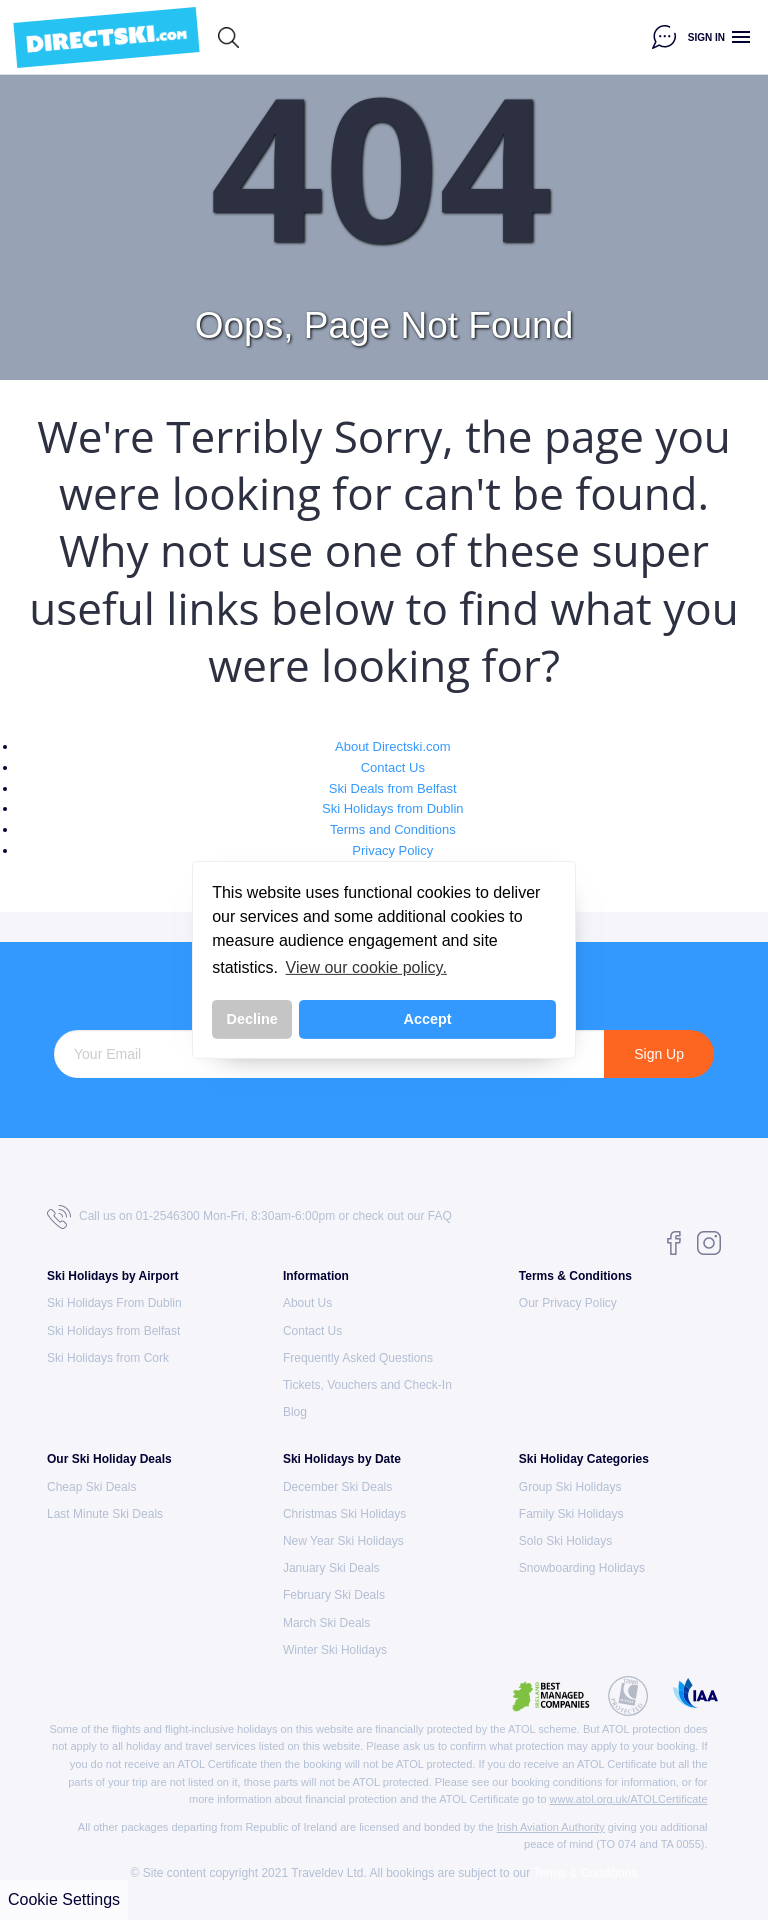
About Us (307, 1303)
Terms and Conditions (393, 829)
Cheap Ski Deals (91, 1487)
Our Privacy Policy (568, 1303)
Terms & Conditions (575, 1276)
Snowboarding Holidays (582, 1568)
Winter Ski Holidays (335, 1650)
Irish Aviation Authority (551, 1827)
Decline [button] (252, 1019)
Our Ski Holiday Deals (109, 1459)
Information (316, 1276)
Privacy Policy (392, 850)
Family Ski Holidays (571, 1514)
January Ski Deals (331, 1568)
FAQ (440, 1216)
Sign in (706, 37)
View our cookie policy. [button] (366, 967)
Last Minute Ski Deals (105, 1514)
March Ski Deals (326, 1623)
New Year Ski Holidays (343, 1541)
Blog (295, 1412)
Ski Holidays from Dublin (393, 808)
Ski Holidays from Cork (108, 1358)
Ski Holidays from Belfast (113, 1331)
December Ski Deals (337, 1487)
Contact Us (393, 767)
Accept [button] (428, 1019)
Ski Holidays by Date (342, 1459)
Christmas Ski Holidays (344, 1514)
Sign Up (659, 1054)
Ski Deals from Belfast (393, 788)
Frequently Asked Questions (358, 1358)
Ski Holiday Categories (584, 1459)
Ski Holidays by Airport (113, 1276)
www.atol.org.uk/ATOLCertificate (629, 1799)
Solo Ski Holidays (565, 1541)
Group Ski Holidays (570, 1487)
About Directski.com (393, 746)
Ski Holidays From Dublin (114, 1303)
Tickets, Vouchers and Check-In (367, 1385)
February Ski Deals (334, 1595)
